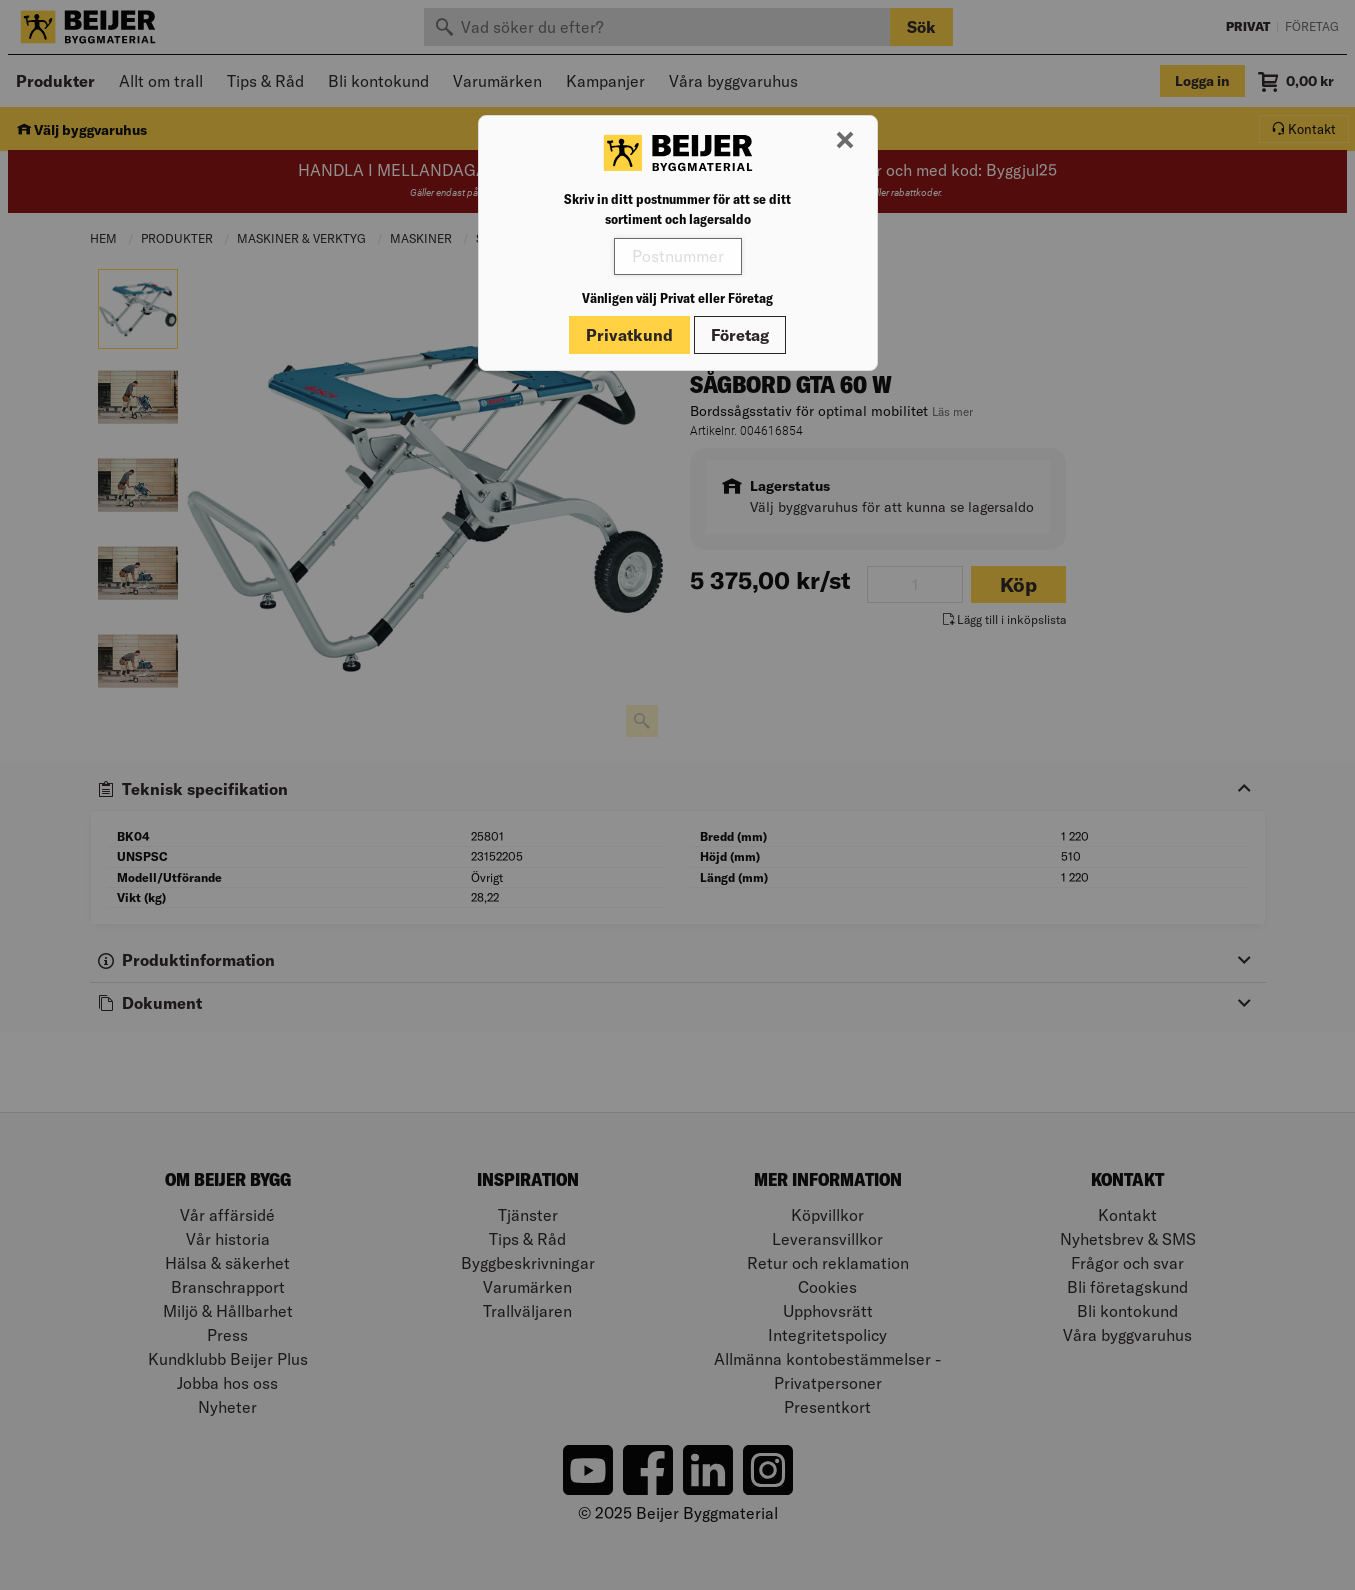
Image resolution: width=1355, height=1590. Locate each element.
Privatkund (629, 335)
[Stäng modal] (845, 141)
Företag (740, 335)
